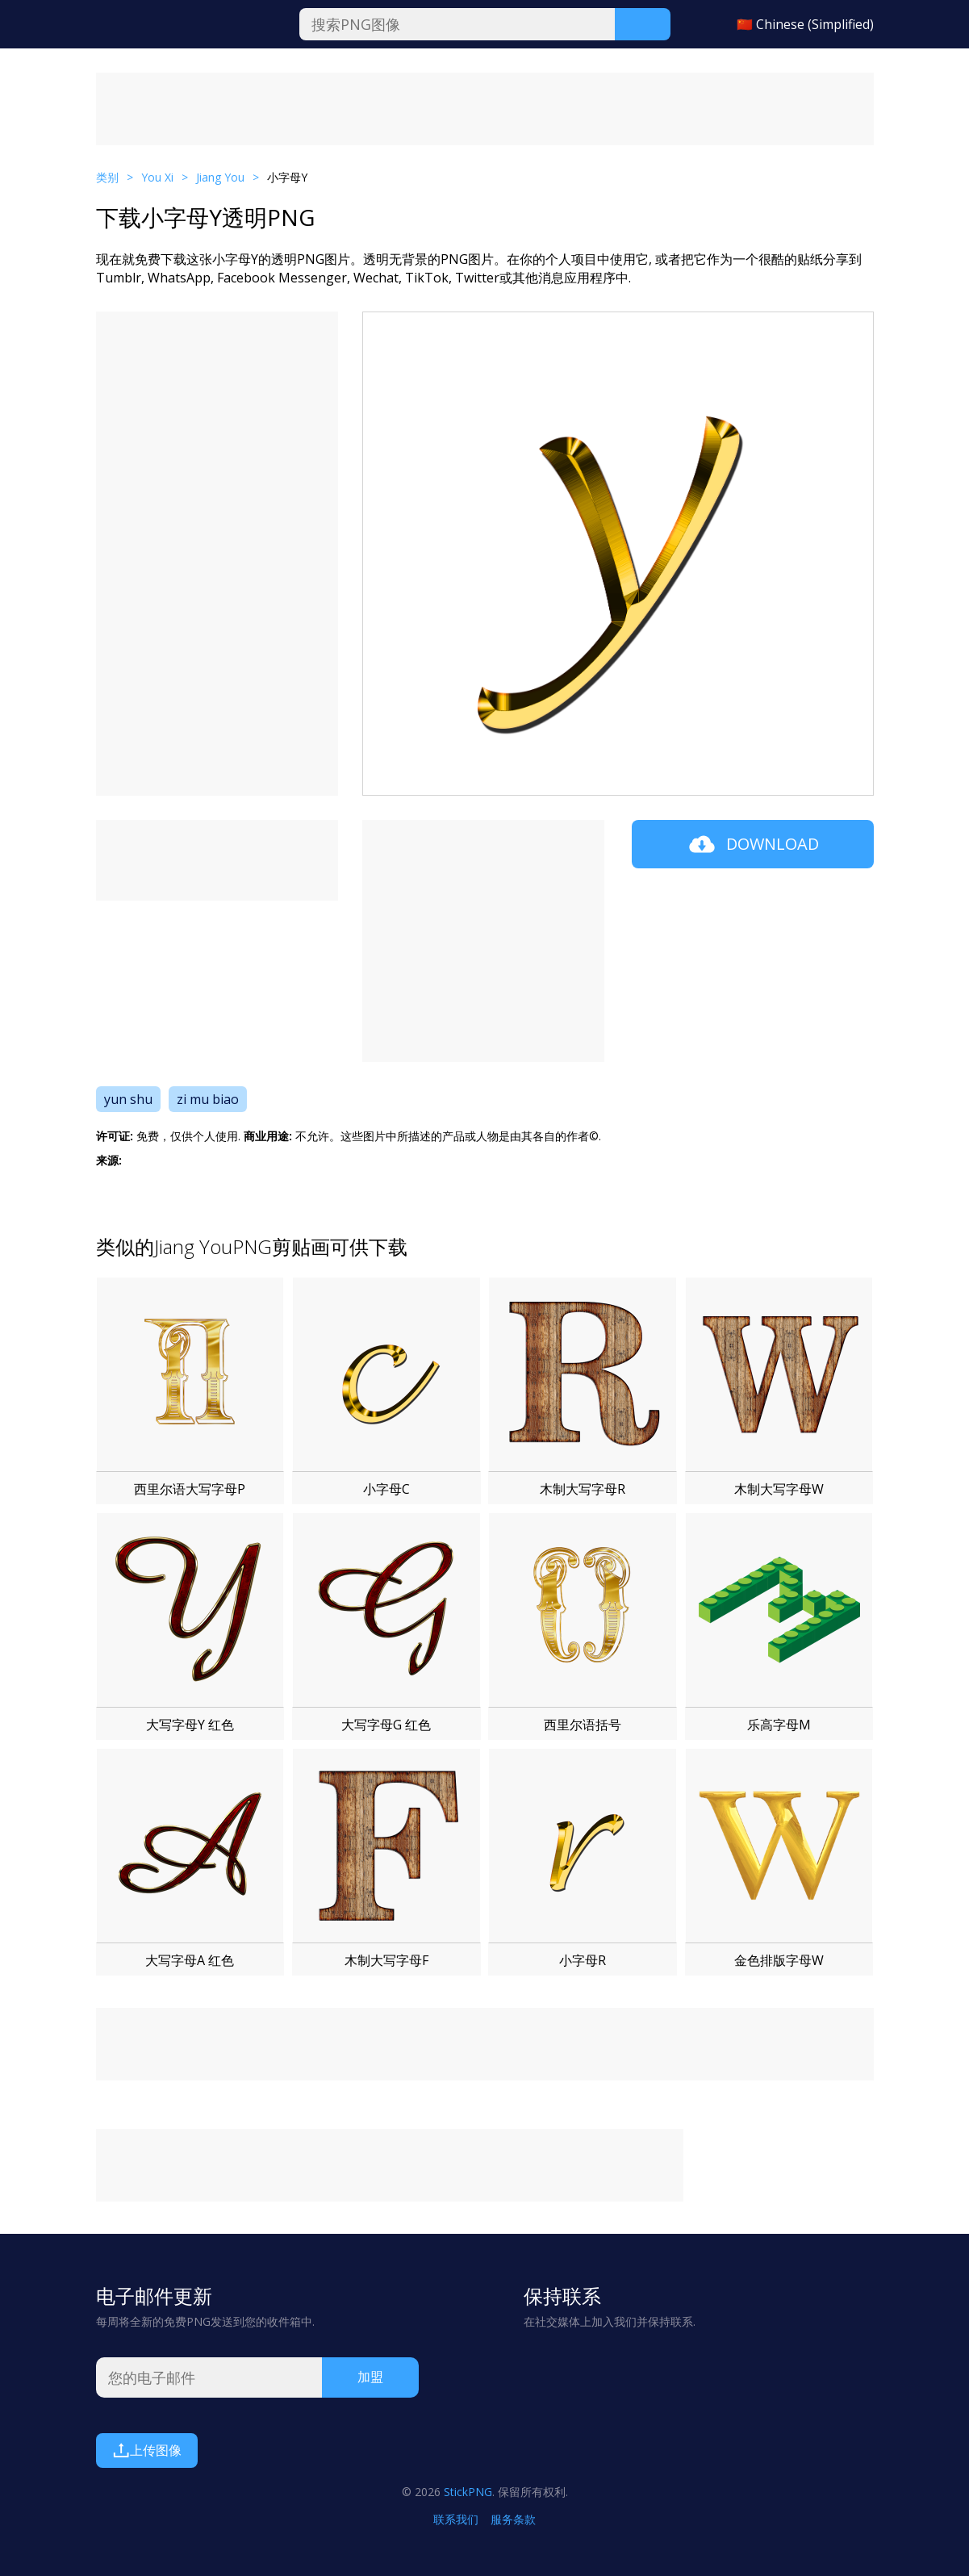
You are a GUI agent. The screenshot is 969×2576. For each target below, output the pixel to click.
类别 (107, 177)
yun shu (128, 1099)
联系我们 (455, 2519)
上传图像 (147, 2450)
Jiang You (220, 177)
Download (752, 844)
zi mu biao (208, 1099)
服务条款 (513, 2519)
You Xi (157, 177)
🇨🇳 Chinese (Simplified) (805, 24)
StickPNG (468, 2491)
